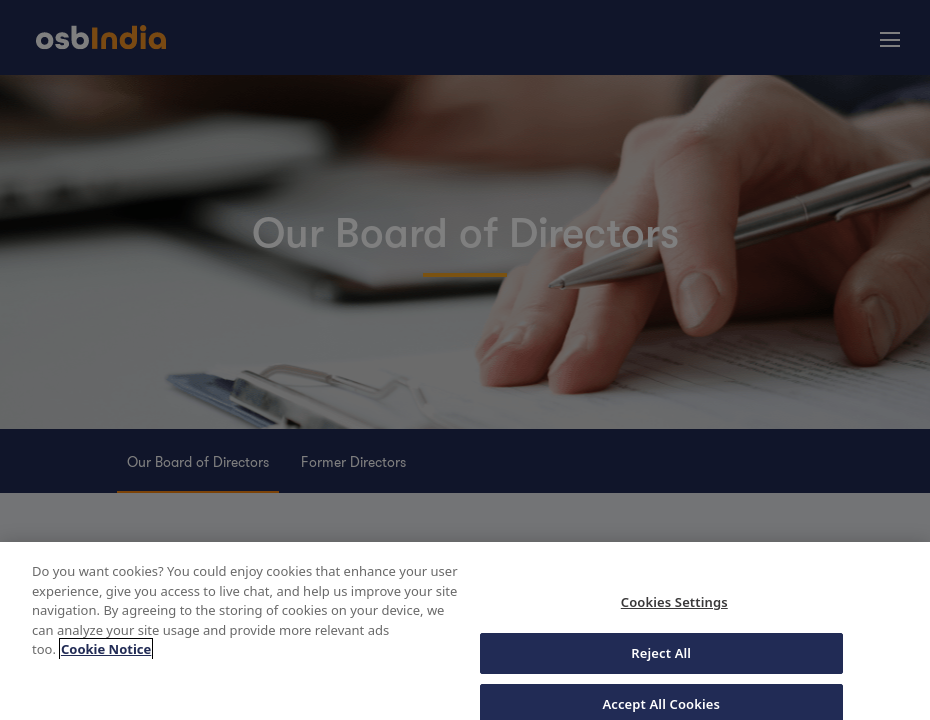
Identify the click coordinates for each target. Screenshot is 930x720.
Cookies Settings (674, 607)
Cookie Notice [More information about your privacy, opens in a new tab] (106, 654)
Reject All (661, 657)
